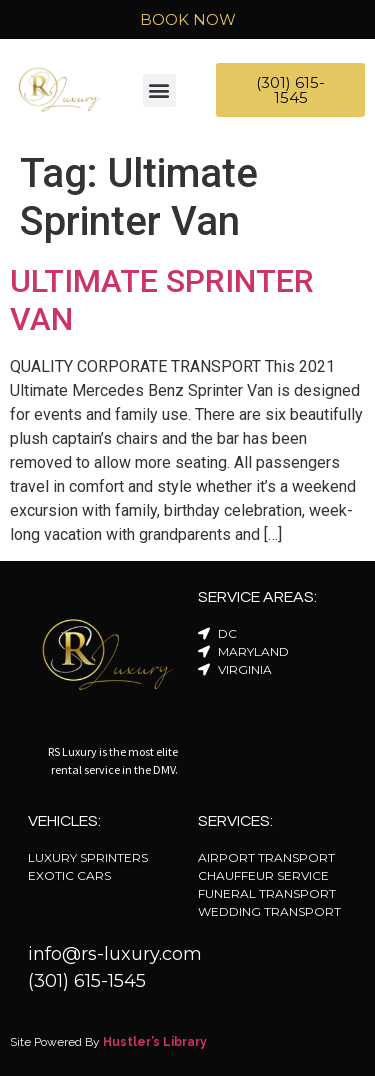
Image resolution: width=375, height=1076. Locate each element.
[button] (159, 90)
